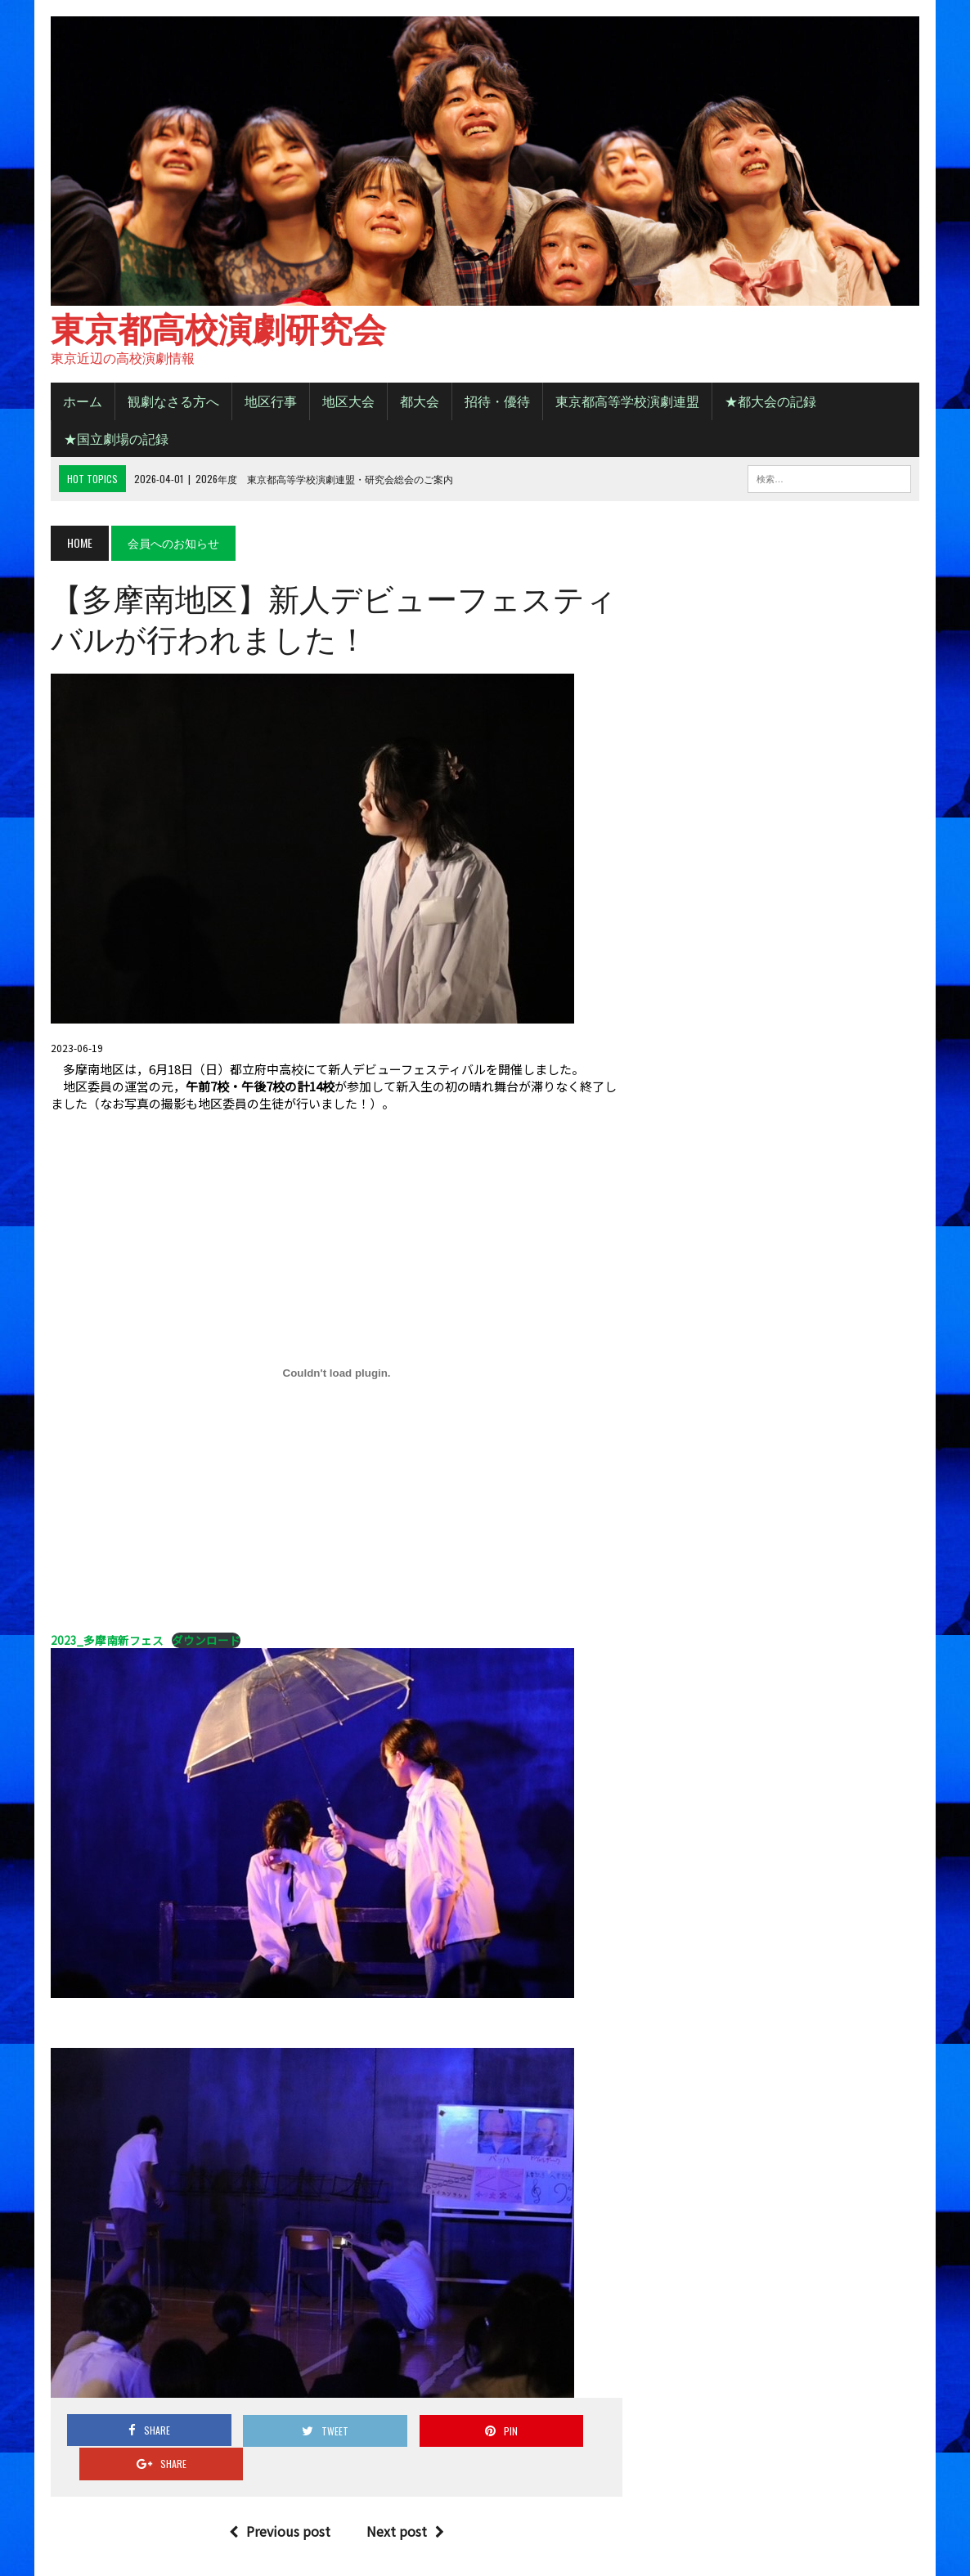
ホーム (80, 403)
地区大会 (346, 403)
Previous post (279, 2500)
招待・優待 (495, 403)
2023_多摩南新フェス (104, 1642)
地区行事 (268, 403)
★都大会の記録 (768, 403)
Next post (404, 2500)
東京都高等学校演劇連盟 (625, 403)
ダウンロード (204, 1643)
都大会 (417, 403)
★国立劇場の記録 (113, 440)
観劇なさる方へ (171, 403)
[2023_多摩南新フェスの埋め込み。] (335, 1376)
